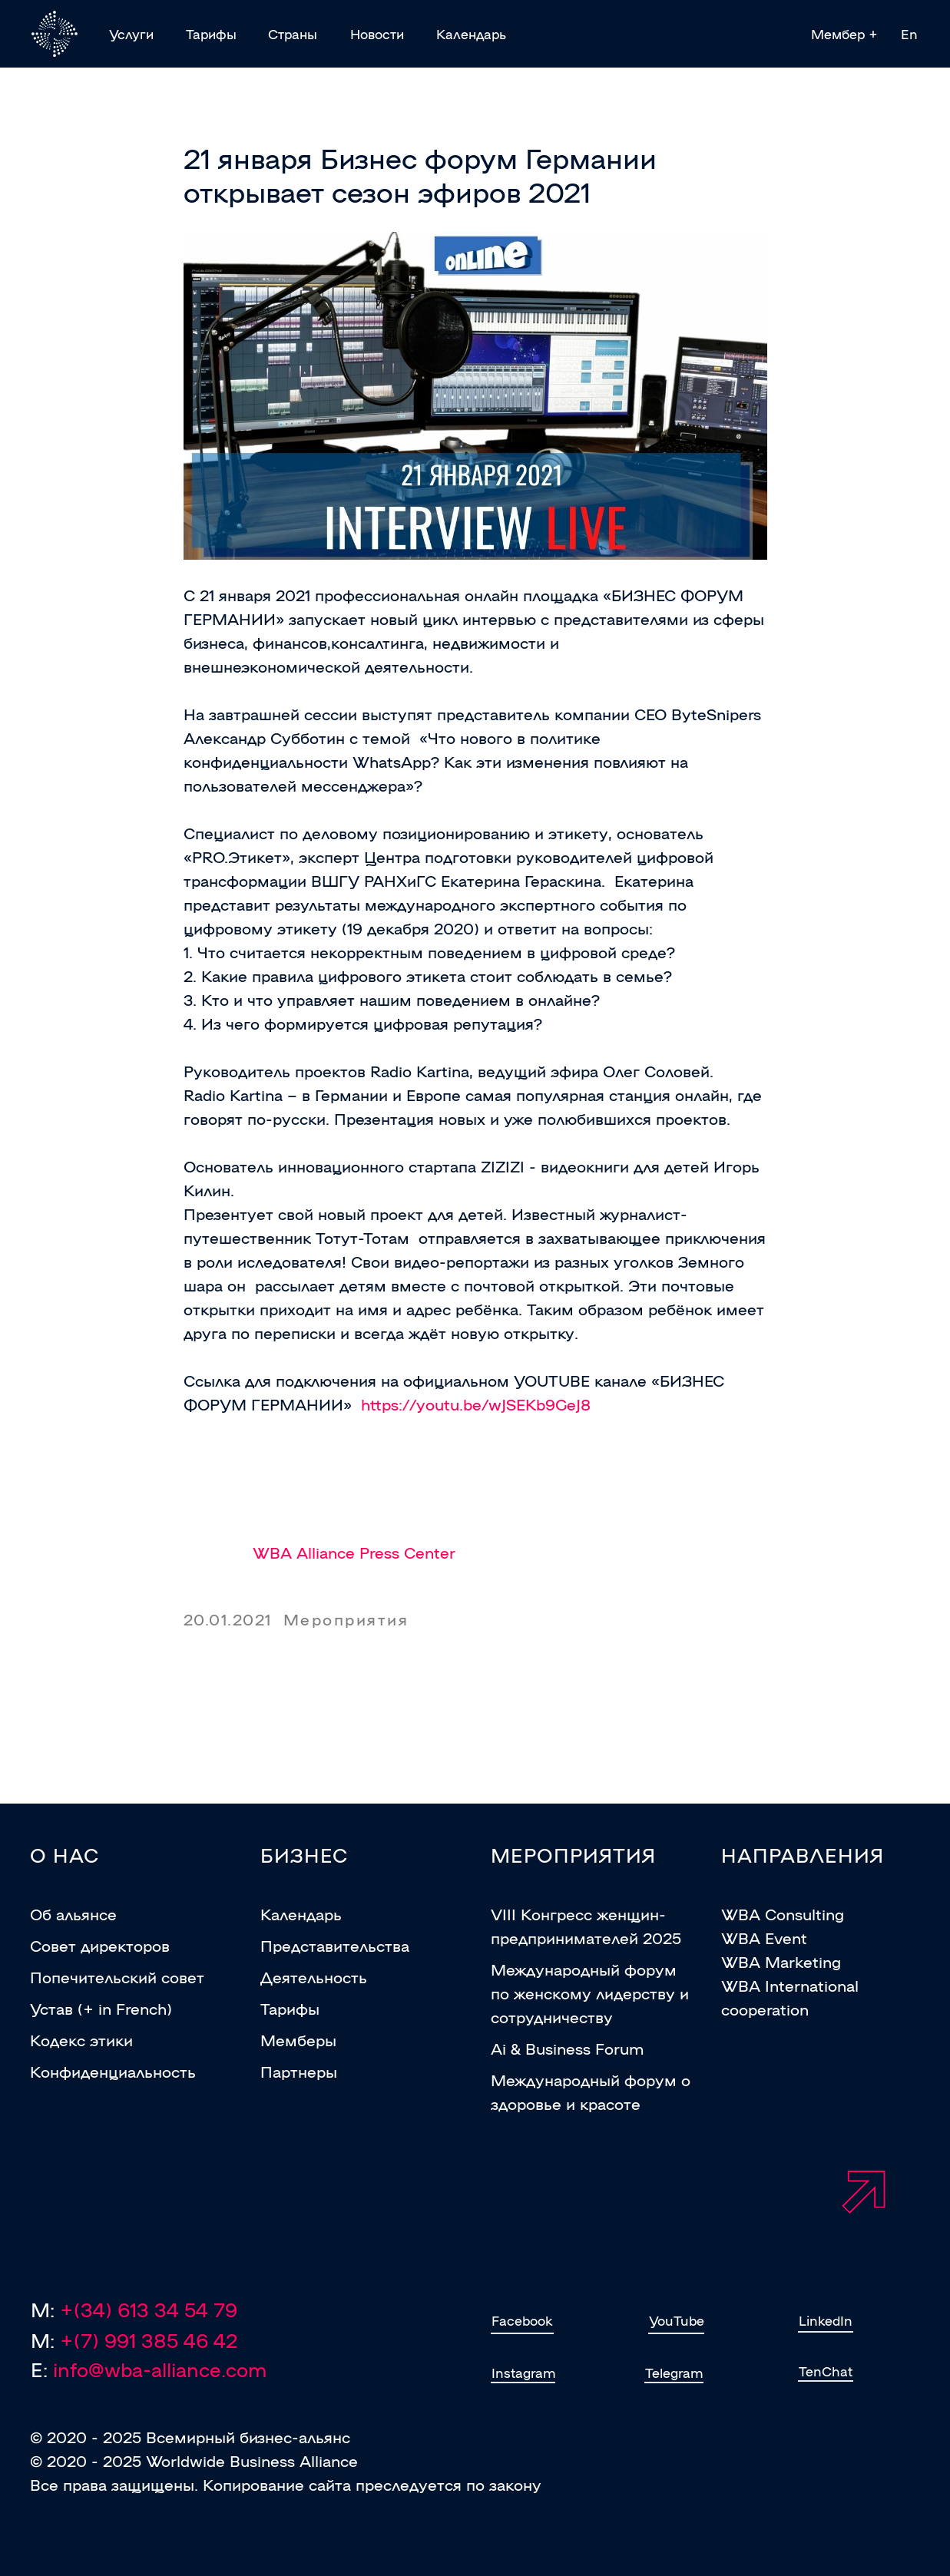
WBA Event (764, 1937)
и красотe (601, 2103)
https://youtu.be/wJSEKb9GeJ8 (476, 1403)
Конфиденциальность (113, 2071)
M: (134, 2339)
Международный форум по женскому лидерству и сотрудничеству (590, 1992)
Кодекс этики (81, 2039)
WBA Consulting (782, 1913)
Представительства (334, 1945)
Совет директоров (100, 1945)
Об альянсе (73, 1913)
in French (132, 2008)
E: (148, 2368)
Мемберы (298, 2039)
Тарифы (289, 2008)
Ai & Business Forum (567, 2048)
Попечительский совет (117, 1976)
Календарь (301, 1913)
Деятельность (313, 1976)
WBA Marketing (781, 1961)
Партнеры (298, 2071)
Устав (51, 2008)
